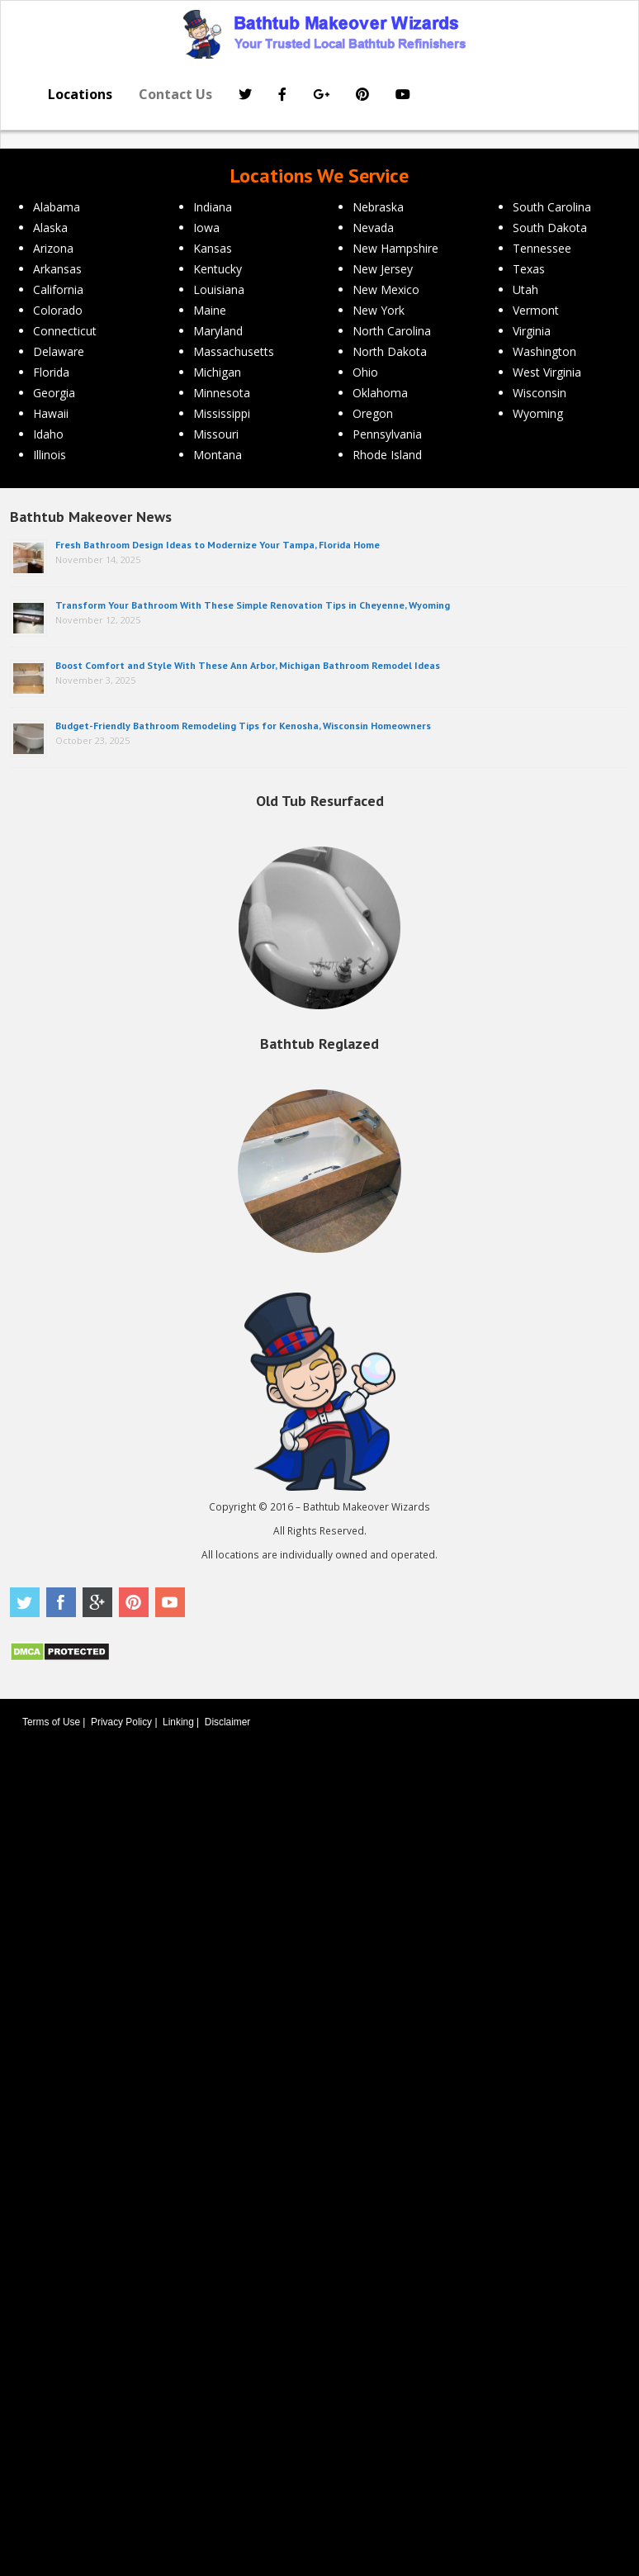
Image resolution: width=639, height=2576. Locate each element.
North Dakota (390, 351)
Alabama (56, 207)
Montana (217, 455)
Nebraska (378, 207)
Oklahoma (380, 393)
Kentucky (217, 269)
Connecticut (65, 331)
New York (379, 310)
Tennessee (542, 248)
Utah (525, 289)
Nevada (373, 227)
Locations (80, 94)
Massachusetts (233, 351)
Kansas (212, 248)
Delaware (58, 351)
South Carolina (552, 207)
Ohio (365, 372)
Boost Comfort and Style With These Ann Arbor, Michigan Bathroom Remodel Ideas (247, 665)
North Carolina (392, 331)
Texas (529, 269)
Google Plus (97, 1602)
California (58, 289)
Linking (178, 1722)
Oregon (373, 413)
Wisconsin (539, 393)
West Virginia (547, 372)
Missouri (216, 434)
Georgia (54, 393)
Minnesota (221, 393)
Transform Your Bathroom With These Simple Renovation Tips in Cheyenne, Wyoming (252, 605)
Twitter (25, 1602)
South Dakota (550, 227)
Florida (51, 372)
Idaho (48, 434)
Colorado (58, 310)
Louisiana (218, 289)
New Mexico (386, 289)
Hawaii (51, 413)
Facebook (61, 1602)
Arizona (53, 248)
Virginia (532, 331)
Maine (209, 310)
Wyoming (538, 413)
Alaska (50, 227)
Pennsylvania (387, 434)
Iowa (206, 227)
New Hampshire (395, 248)
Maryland (218, 331)
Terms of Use (51, 1722)
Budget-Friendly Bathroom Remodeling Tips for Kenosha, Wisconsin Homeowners (243, 725)
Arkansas (57, 269)
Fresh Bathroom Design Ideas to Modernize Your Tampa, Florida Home (217, 544)
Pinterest (134, 1602)
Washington (544, 351)
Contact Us (175, 94)
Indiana (212, 207)
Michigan (217, 372)
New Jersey (383, 269)
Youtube (170, 1602)
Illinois (49, 455)
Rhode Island (387, 455)
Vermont (536, 310)
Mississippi (221, 413)
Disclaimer (228, 1722)
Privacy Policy (121, 1722)
